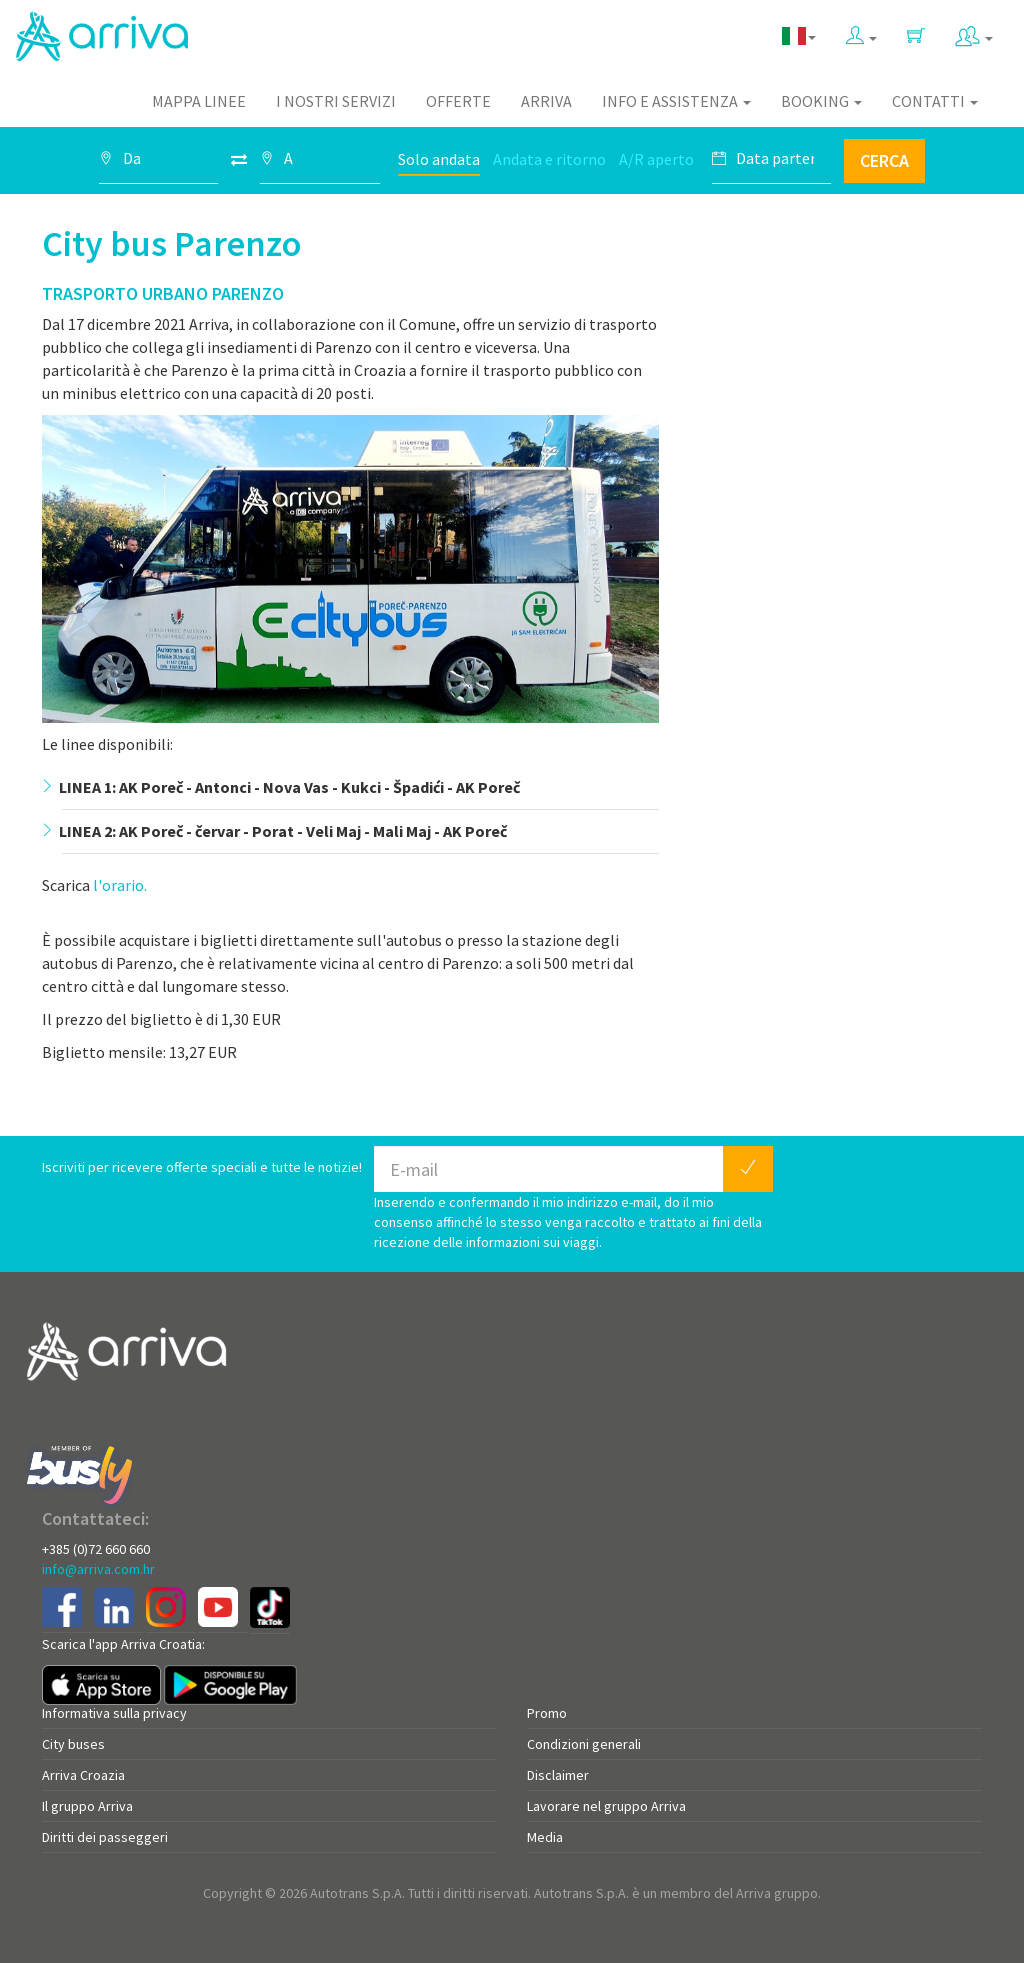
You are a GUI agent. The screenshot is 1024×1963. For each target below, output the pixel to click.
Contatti (935, 101)
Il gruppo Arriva (87, 1806)
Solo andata (439, 159)
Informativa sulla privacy (114, 1713)
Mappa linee (199, 101)
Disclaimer (558, 1775)
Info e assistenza (676, 101)
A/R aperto (656, 159)
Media (545, 1837)
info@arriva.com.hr (98, 1569)
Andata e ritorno (549, 159)
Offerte (458, 101)
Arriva (546, 101)
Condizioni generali (584, 1744)
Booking (821, 101)
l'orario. (120, 885)
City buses (73, 1744)
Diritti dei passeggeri (105, 1837)
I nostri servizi (336, 101)
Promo (547, 1713)
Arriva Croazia (83, 1775)
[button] (861, 31)
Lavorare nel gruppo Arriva (606, 1806)
